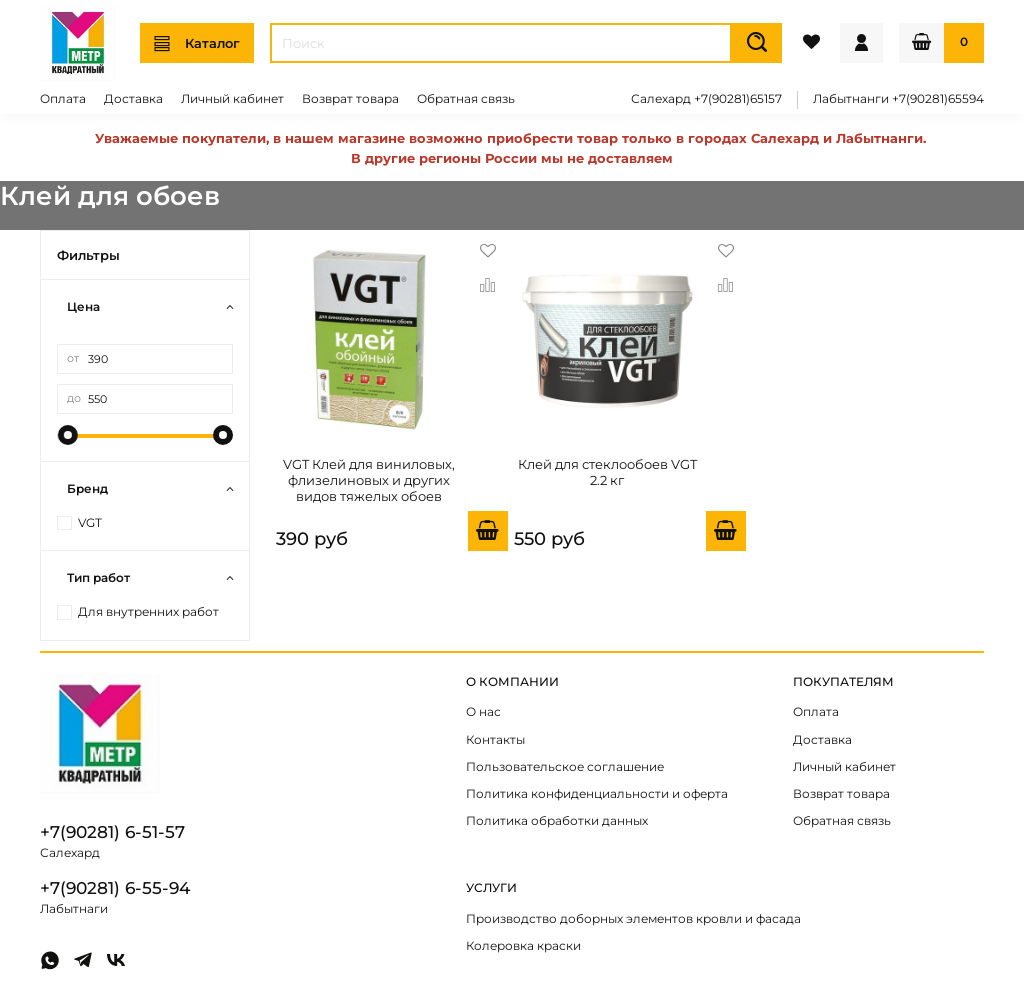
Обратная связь (466, 99)
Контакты (495, 740)
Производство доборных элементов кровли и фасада (633, 919)
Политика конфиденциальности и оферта (597, 794)
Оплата (63, 99)
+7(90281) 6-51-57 (112, 832)
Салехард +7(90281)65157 (706, 99)
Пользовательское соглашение (565, 767)
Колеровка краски (523, 946)
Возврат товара (350, 99)
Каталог (197, 43)
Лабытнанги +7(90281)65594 (898, 99)
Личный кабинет (232, 99)
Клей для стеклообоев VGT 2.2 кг (607, 472)
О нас (483, 712)
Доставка (133, 99)
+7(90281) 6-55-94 (115, 888)
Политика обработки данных (557, 821)
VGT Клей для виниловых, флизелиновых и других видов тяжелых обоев (369, 480)
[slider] (67, 435)
